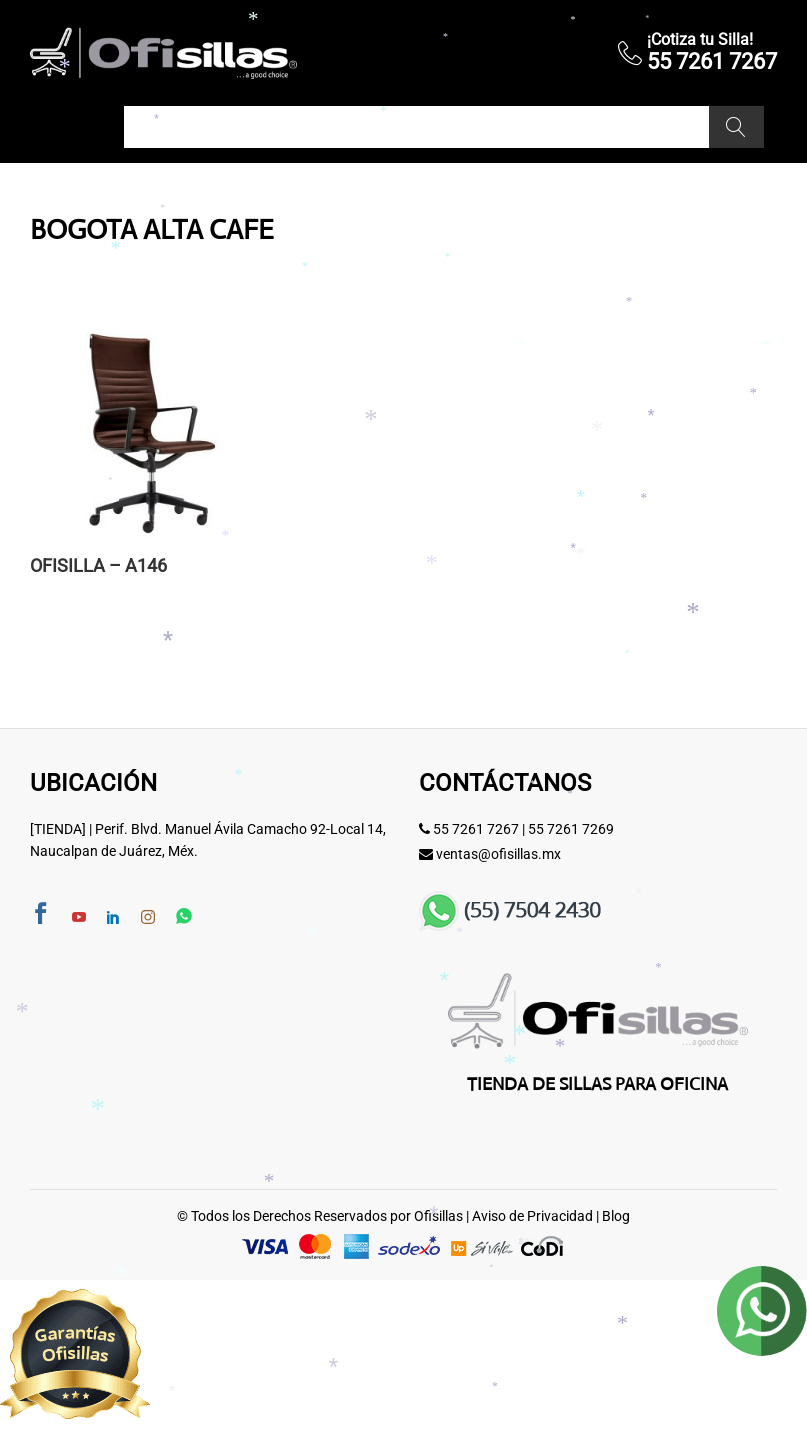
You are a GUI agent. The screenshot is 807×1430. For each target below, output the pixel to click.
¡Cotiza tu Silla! (700, 39)
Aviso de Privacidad (532, 1216)
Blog (616, 1216)
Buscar (736, 127)
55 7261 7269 (571, 829)
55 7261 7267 (476, 829)
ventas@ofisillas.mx (498, 854)
